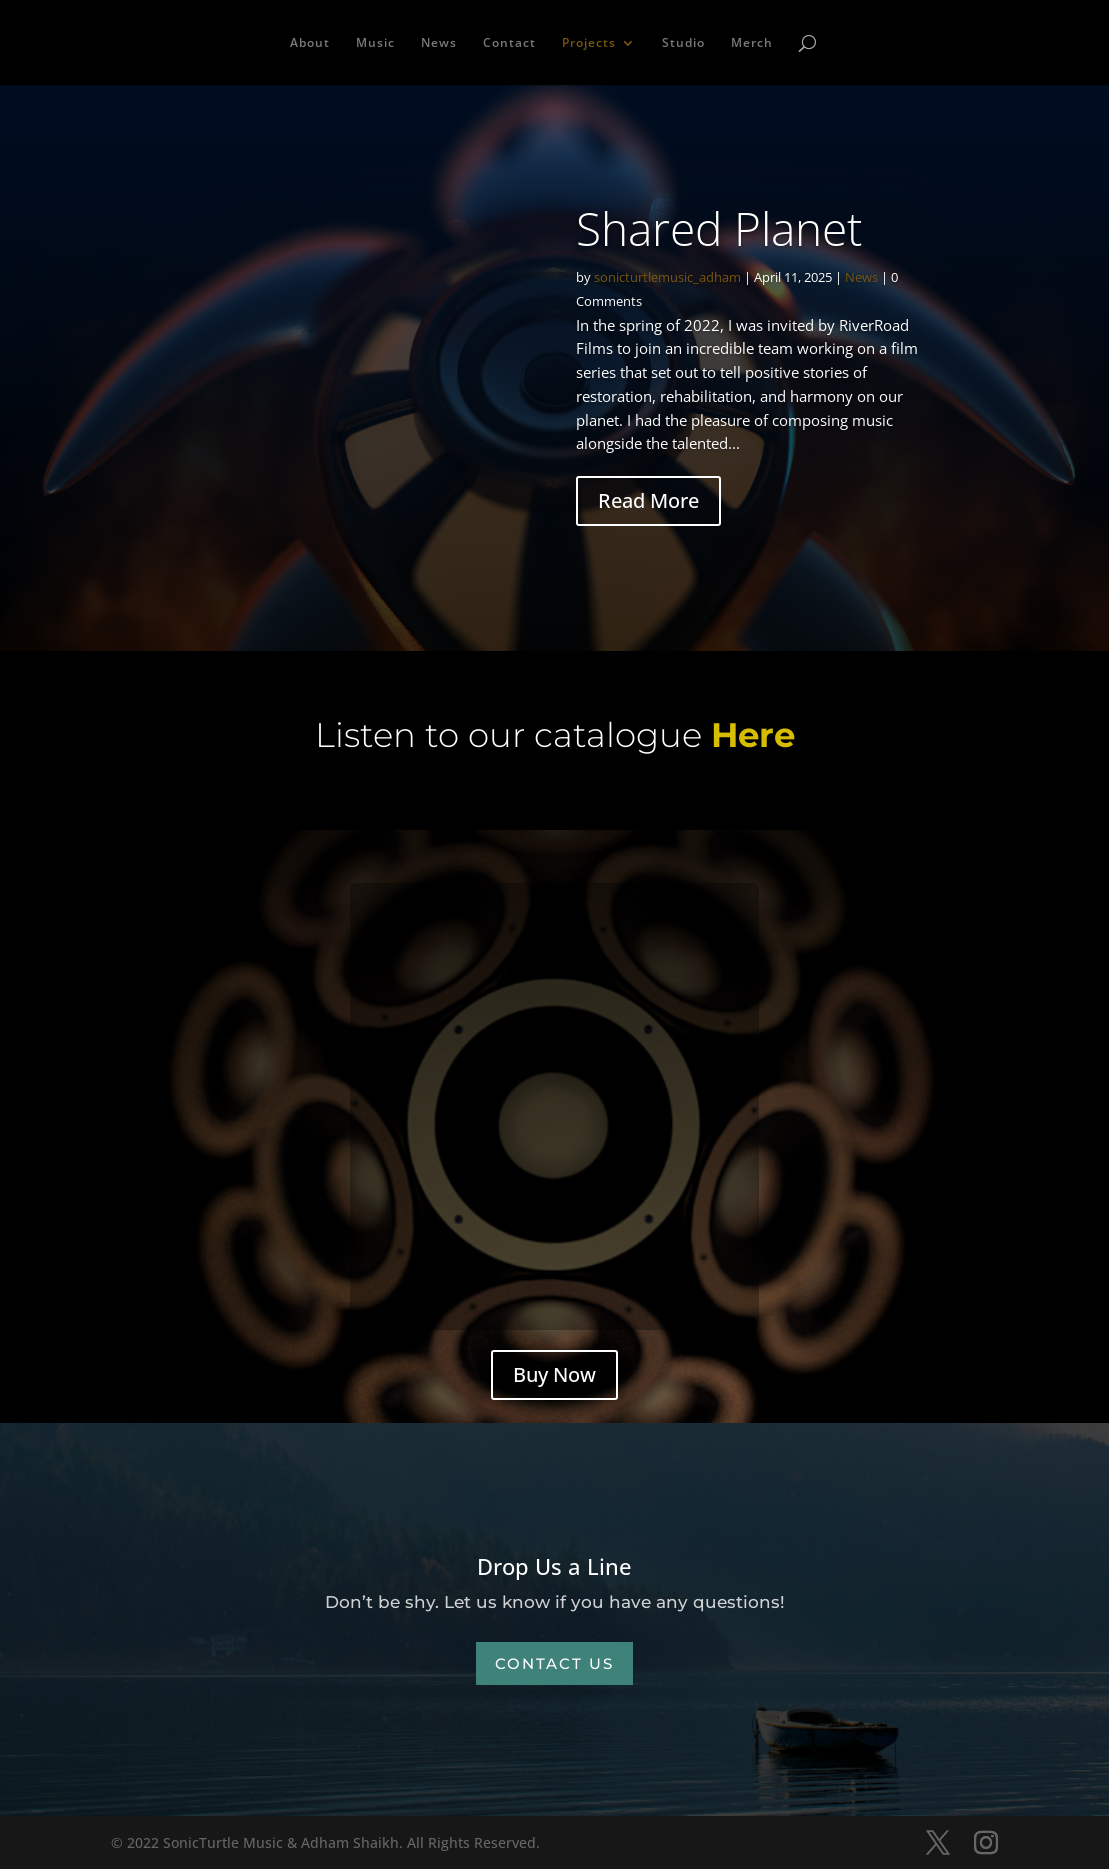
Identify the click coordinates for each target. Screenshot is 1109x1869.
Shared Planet (719, 228)
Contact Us (554, 1663)
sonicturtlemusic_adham (667, 277)
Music (375, 43)
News (439, 43)
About (310, 43)
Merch (752, 43)
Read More (648, 500)
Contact (509, 43)
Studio (683, 43)
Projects (589, 43)
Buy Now (554, 1374)
